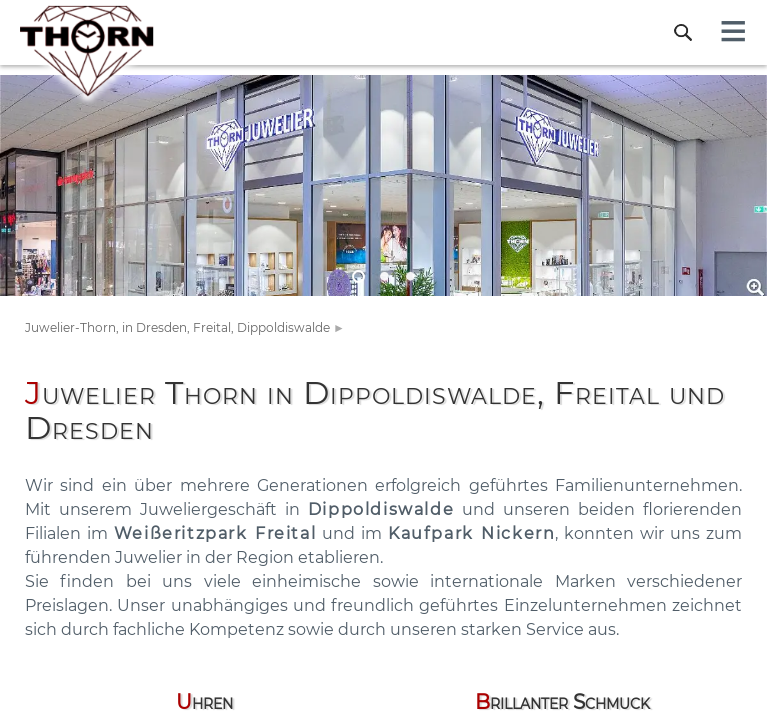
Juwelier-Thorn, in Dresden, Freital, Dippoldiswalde (177, 327)
